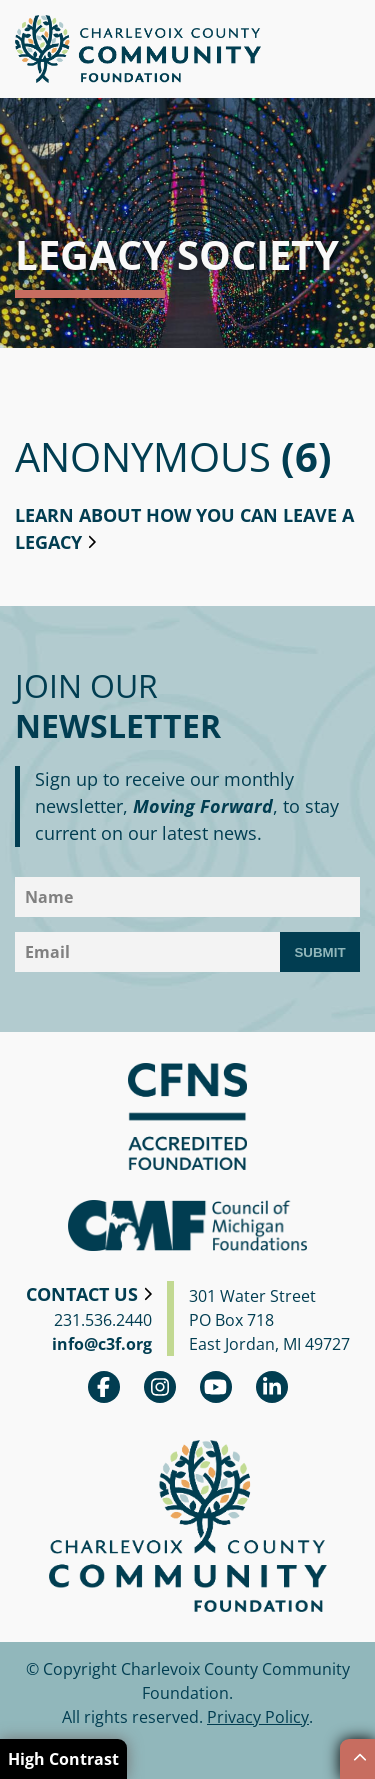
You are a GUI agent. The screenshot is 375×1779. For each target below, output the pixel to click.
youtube (216, 1387)
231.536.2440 (103, 1320)
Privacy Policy (258, 1717)
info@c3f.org (102, 1344)
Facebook (104, 1387)
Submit (319, 952)
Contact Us (82, 1294)
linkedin (272, 1387)
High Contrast (63, 1759)
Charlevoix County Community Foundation (138, 49)
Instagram (160, 1387)
